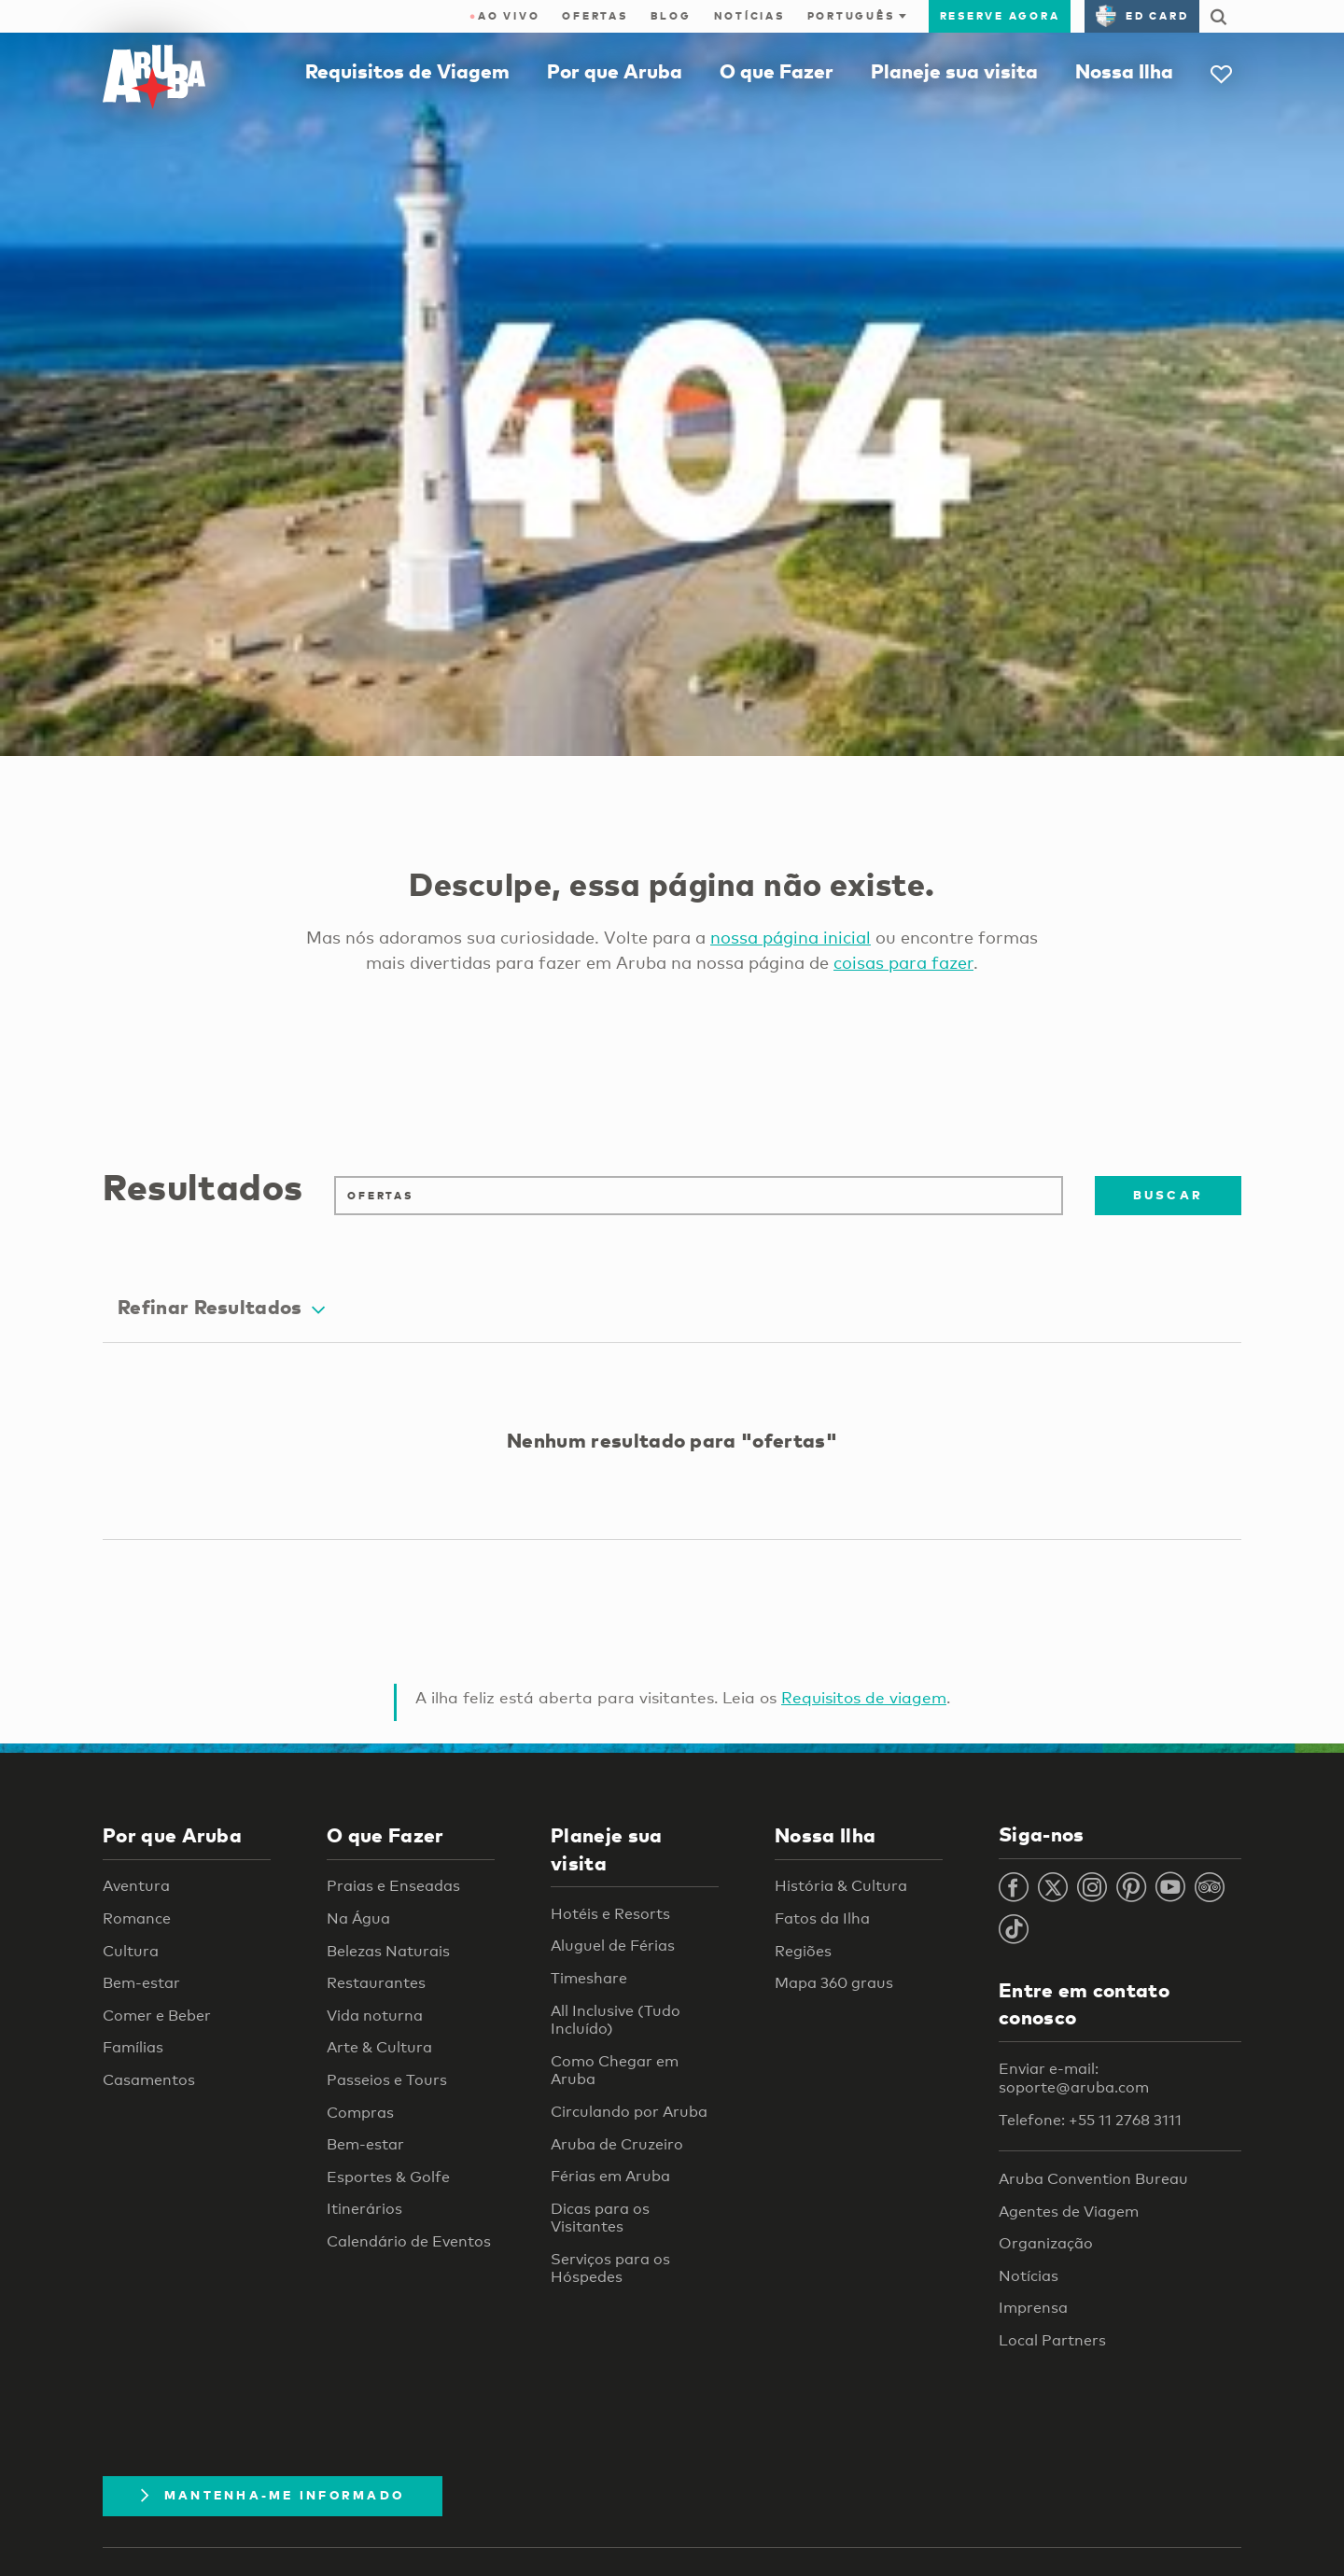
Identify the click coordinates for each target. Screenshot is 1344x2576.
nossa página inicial (790, 937)
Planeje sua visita (954, 71)
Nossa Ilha (1124, 71)
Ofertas (594, 15)
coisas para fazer (903, 962)
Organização (1046, 2243)
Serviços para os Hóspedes (610, 2268)
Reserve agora (1000, 15)
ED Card (1142, 16)
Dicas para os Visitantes (600, 2218)
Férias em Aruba (610, 2176)
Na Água (358, 1918)
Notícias (749, 15)
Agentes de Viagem (1069, 2211)
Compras (360, 2112)
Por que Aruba (614, 71)
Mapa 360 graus (834, 1983)
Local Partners (1052, 2340)
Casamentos (149, 2080)
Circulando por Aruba (629, 2112)
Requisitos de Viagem (407, 71)
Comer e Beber (157, 2015)
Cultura (131, 1951)
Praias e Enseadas (393, 1886)
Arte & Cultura (379, 2047)
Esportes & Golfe (388, 2177)
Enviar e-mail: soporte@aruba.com (1074, 2078)
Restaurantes (376, 1983)
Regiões (803, 1951)
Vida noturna (375, 2015)
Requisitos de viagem (863, 1697)
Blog (671, 15)
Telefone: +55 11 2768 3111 (1090, 2120)
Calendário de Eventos (409, 2241)
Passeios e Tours (387, 2080)
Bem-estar (141, 1983)
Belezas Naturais (388, 1951)
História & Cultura (841, 1886)
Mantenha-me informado (272, 2494)
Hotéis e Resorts (610, 1914)
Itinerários (364, 2209)
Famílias (133, 2047)
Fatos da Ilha (822, 1918)
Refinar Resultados (222, 1307)
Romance (137, 1918)
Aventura (136, 1886)
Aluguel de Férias (613, 1945)
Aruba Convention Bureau (1093, 2179)
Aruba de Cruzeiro (617, 2144)
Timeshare (589, 1978)
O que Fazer (776, 71)
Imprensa (1033, 2308)
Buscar (1168, 1194)
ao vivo (504, 15)
